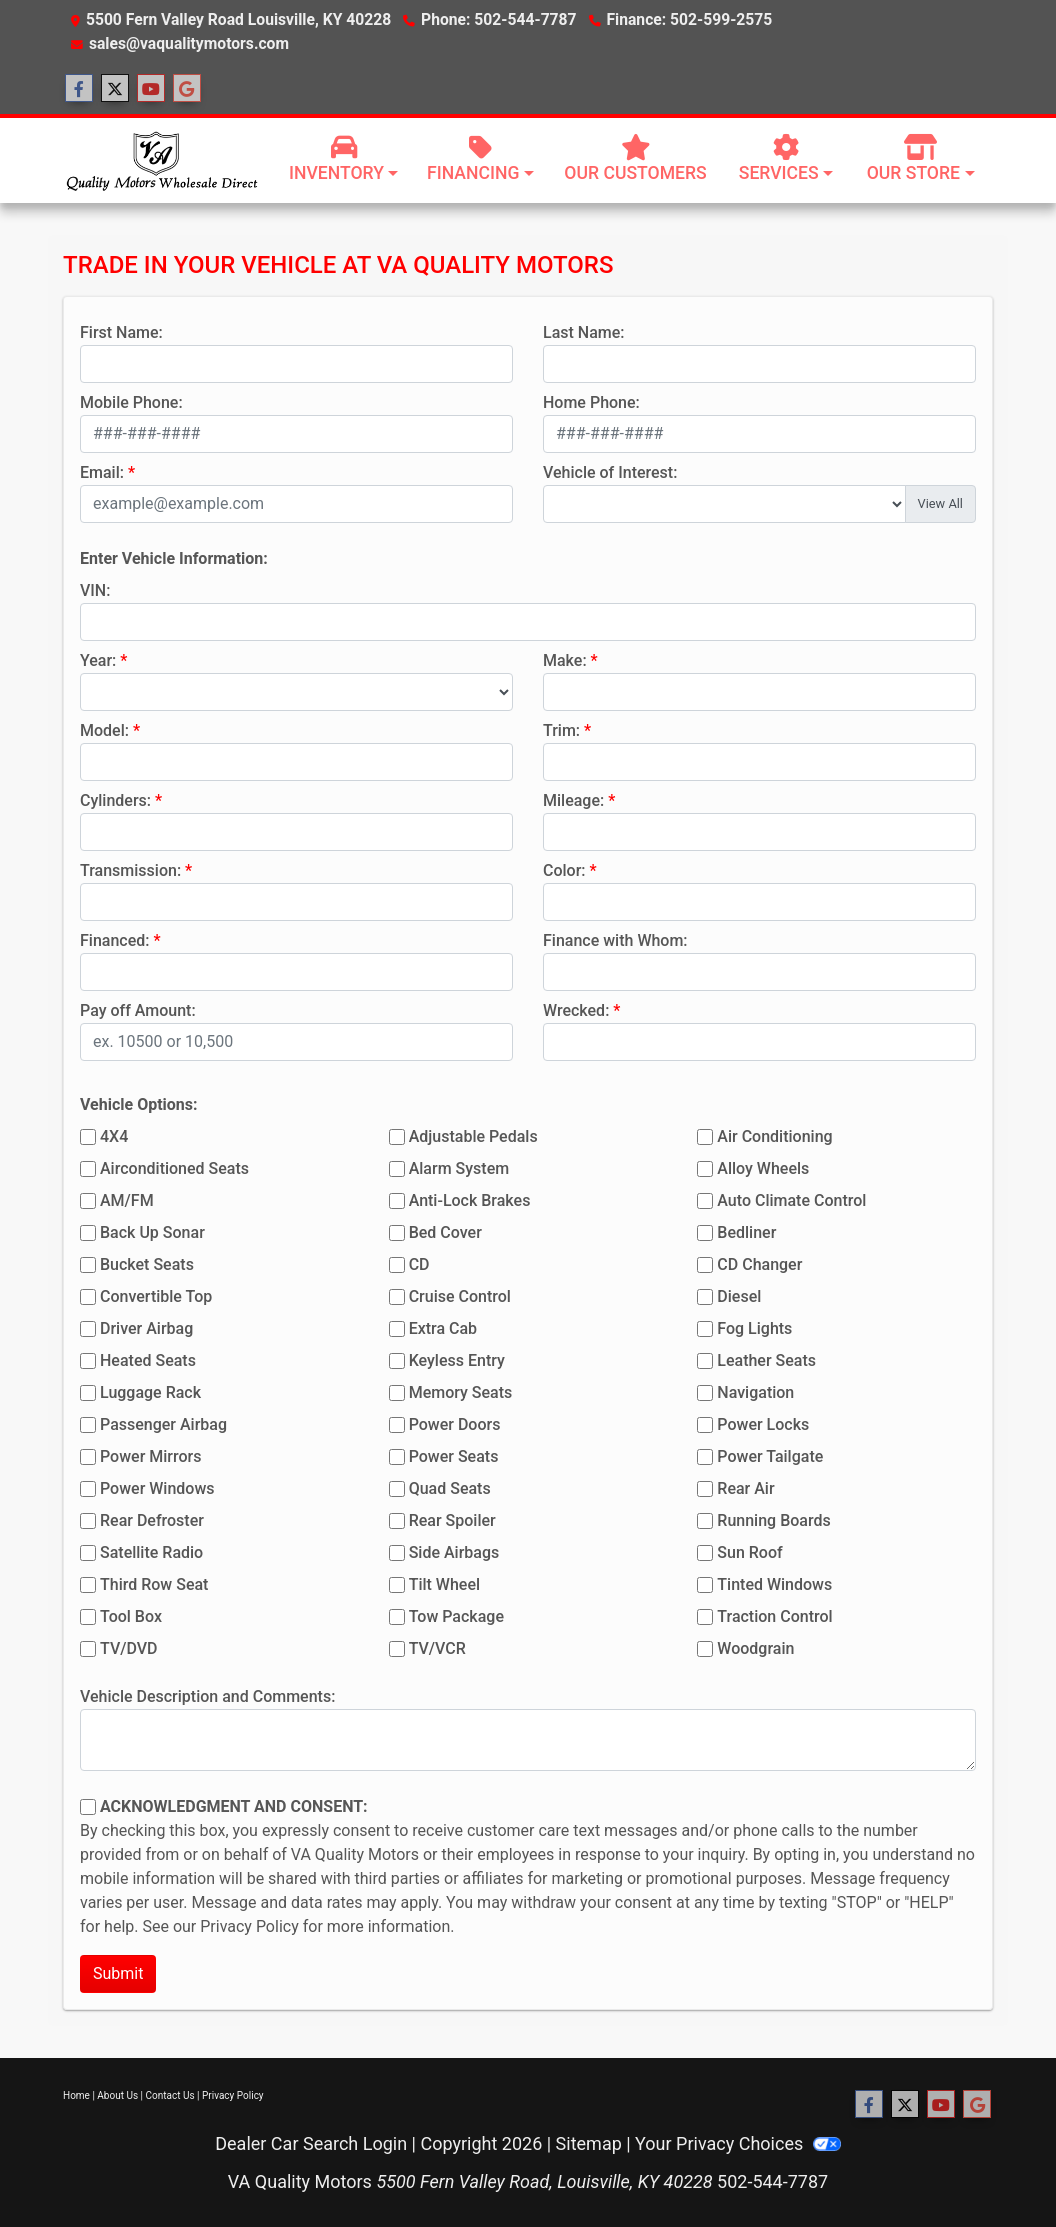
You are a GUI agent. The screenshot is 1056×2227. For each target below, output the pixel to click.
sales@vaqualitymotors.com (189, 43)
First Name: (121, 332)
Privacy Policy (249, 1926)
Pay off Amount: (138, 1010)
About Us (117, 2095)
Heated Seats (148, 1360)
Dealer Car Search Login (311, 2143)
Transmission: (130, 870)
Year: (98, 660)
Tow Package (456, 1616)
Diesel (739, 1296)
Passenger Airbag (163, 1424)
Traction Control (774, 1616)
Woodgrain (755, 1648)
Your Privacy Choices (738, 2143)
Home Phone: (591, 402)
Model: (104, 730)
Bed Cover (445, 1232)
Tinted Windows (774, 1584)
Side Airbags (454, 1552)
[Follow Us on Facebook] (79, 89)
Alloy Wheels (763, 1168)
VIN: (95, 590)
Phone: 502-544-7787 (499, 19)
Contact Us (170, 2095)
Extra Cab (443, 1328)
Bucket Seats (147, 1264)
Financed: (114, 940)
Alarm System (459, 1168)
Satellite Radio (151, 1552)
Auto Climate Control (791, 1200)
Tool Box (131, 1616)
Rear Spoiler (452, 1520)
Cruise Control (460, 1296)
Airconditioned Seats (174, 1168)
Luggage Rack (150, 1392)
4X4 (114, 1136)
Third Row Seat (154, 1584)
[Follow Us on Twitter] (115, 89)
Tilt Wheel (444, 1584)
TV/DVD (129, 1648)
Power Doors (455, 1424)
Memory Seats (461, 1392)
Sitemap (589, 2143)
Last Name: (584, 332)
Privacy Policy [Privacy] (233, 2095)
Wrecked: (576, 1010)
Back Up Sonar (152, 1232)
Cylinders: (115, 800)
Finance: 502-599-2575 (689, 19)
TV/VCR (437, 1648)
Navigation (755, 1392)
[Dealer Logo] (160, 160)
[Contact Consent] (88, 1807)
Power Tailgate (770, 1456)
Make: (565, 660)
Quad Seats (450, 1488)
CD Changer (759, 1264)
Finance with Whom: (615, 940)
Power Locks (763, 1424)
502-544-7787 (772, 2181)
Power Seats (454, 1456)
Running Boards (773, 1520)
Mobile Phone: (131, 402)
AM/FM (127, 1200)
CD (419, 1264)
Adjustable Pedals (473, 1136)
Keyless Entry (457, 1360)
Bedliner (746, 1232)
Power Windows (157, 1488)
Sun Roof (749, 1552)
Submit (118, 1973)
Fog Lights (754, 1328)
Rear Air (745, 1488)
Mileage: (573, 800)
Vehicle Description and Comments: (207, 1696)
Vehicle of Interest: (610, 472)
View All (940, 503)
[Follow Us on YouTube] (151, 89)
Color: (564, 870)
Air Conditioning (774, 1136)
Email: (102, 472)
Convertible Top (156, 1296)
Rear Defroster (152, 1520)
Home (76, 2095)
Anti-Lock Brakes (470, 1200)
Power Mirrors (150, 1456)
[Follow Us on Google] (187, 89)
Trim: (561, 730)
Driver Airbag (146, 1328)
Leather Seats (766, 1360)
